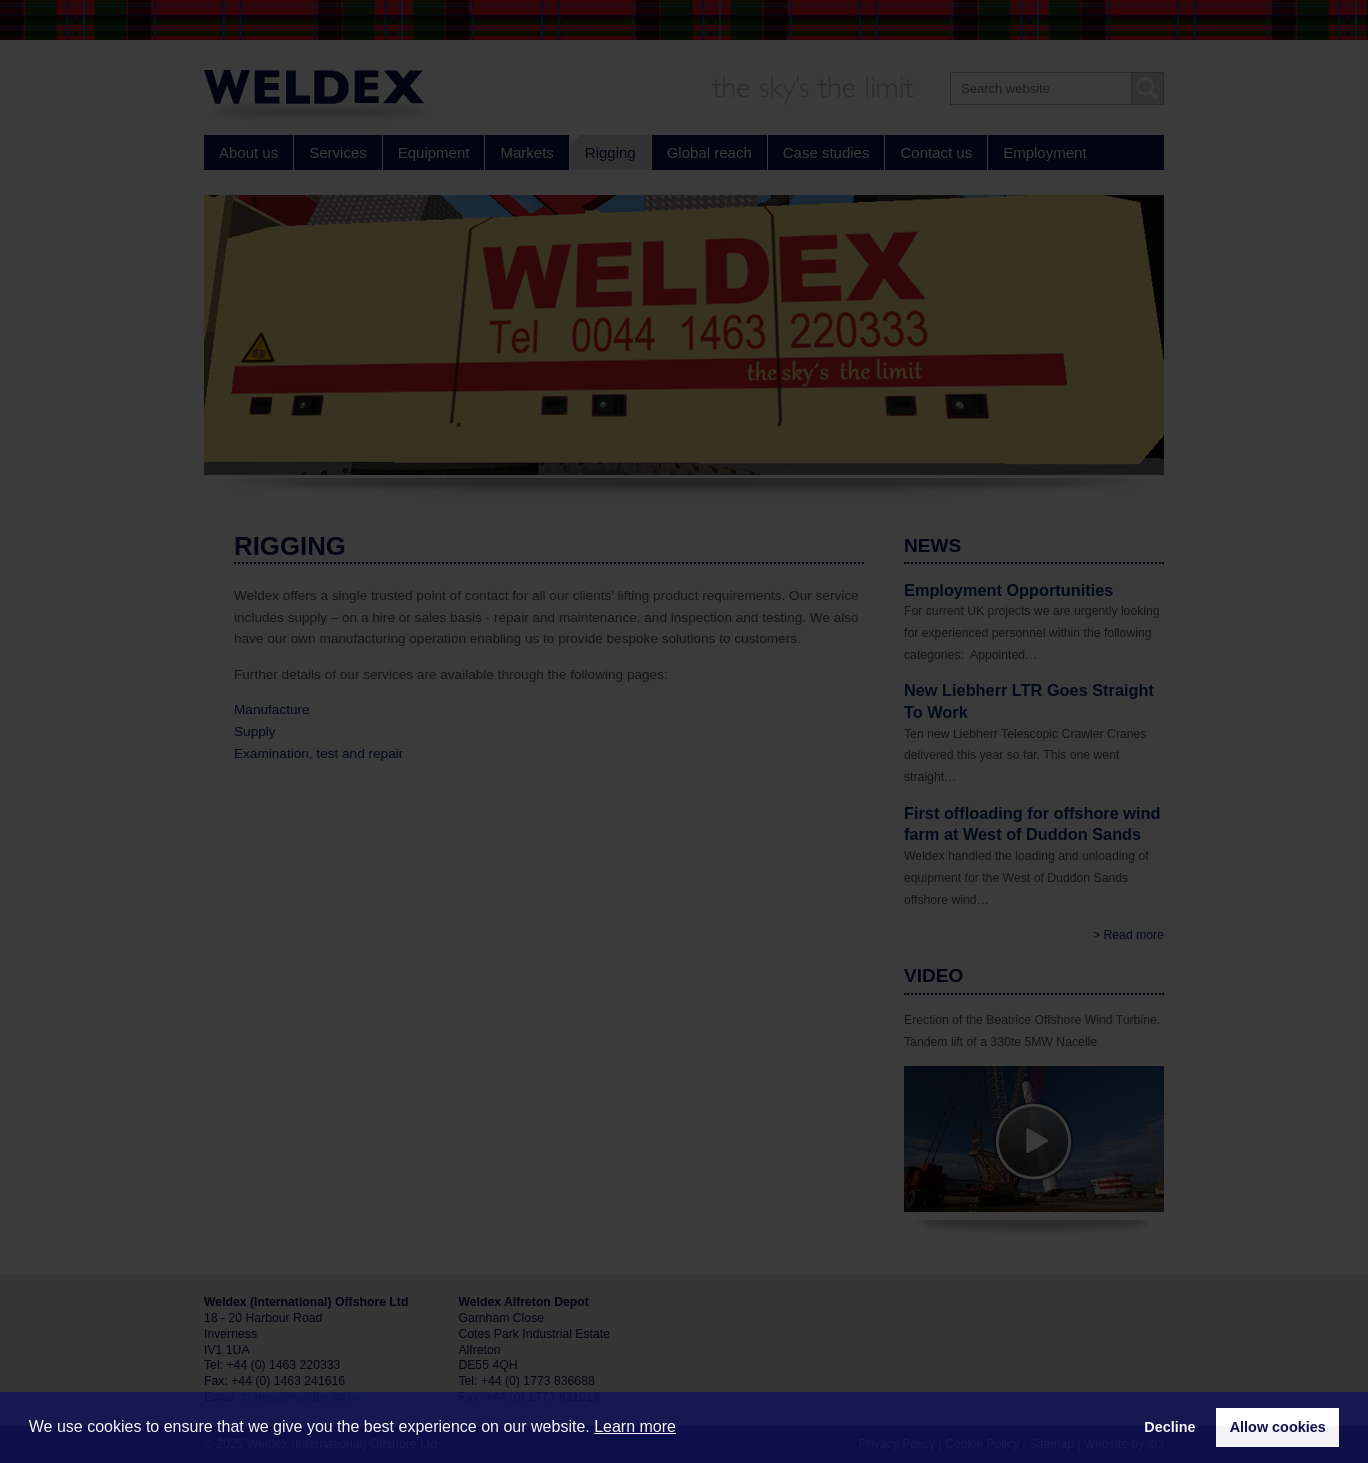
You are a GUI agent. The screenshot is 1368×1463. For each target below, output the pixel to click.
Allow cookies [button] (1278, 1427)
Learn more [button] (635, 1426)
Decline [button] (1169, 1427)
